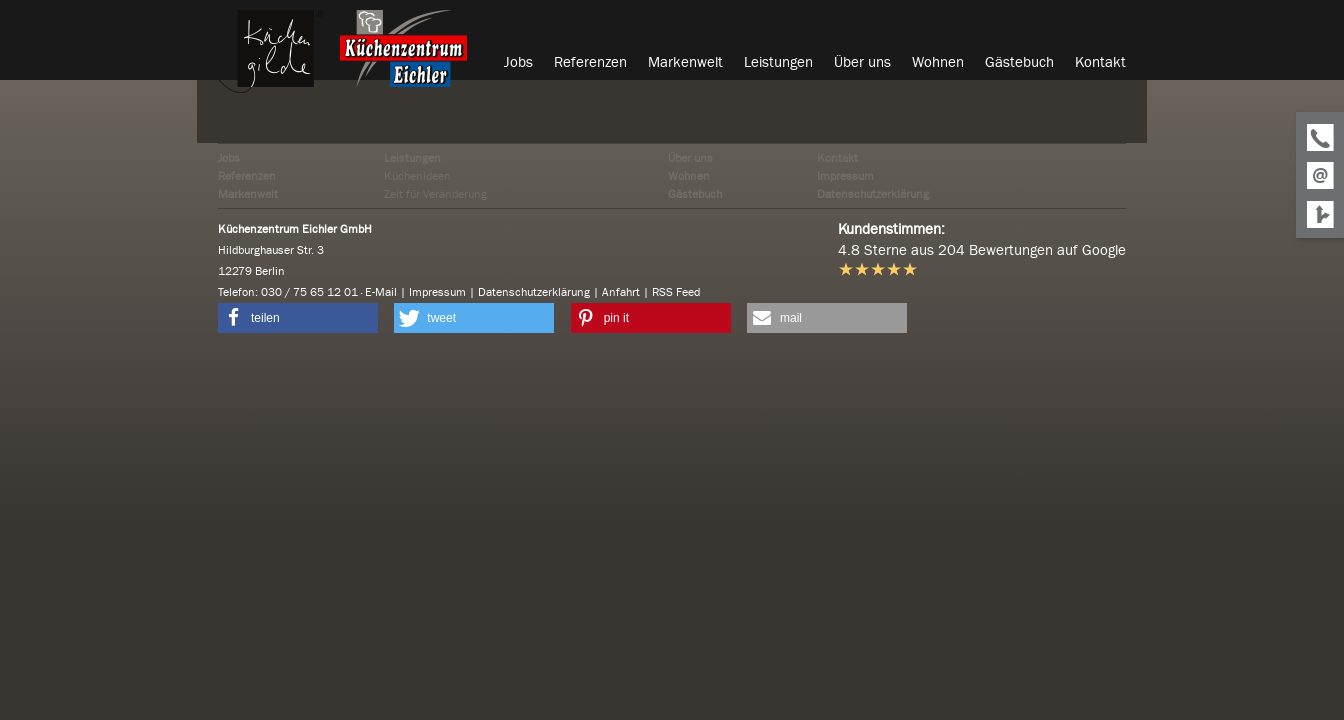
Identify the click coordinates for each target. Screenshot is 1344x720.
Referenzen (247, 176)
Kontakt (837, 158)
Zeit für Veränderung (435, 194)
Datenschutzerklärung (873, 194)
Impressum (845, 176)
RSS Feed (676, 292)
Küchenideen (417, 176)
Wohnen (689, 176)
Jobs (229, 158)
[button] (298, 318)
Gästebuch (695, 194)
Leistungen (412, 158)
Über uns (690, 158)
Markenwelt (248, 194)
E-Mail (381, 292)
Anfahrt (621, 292)
